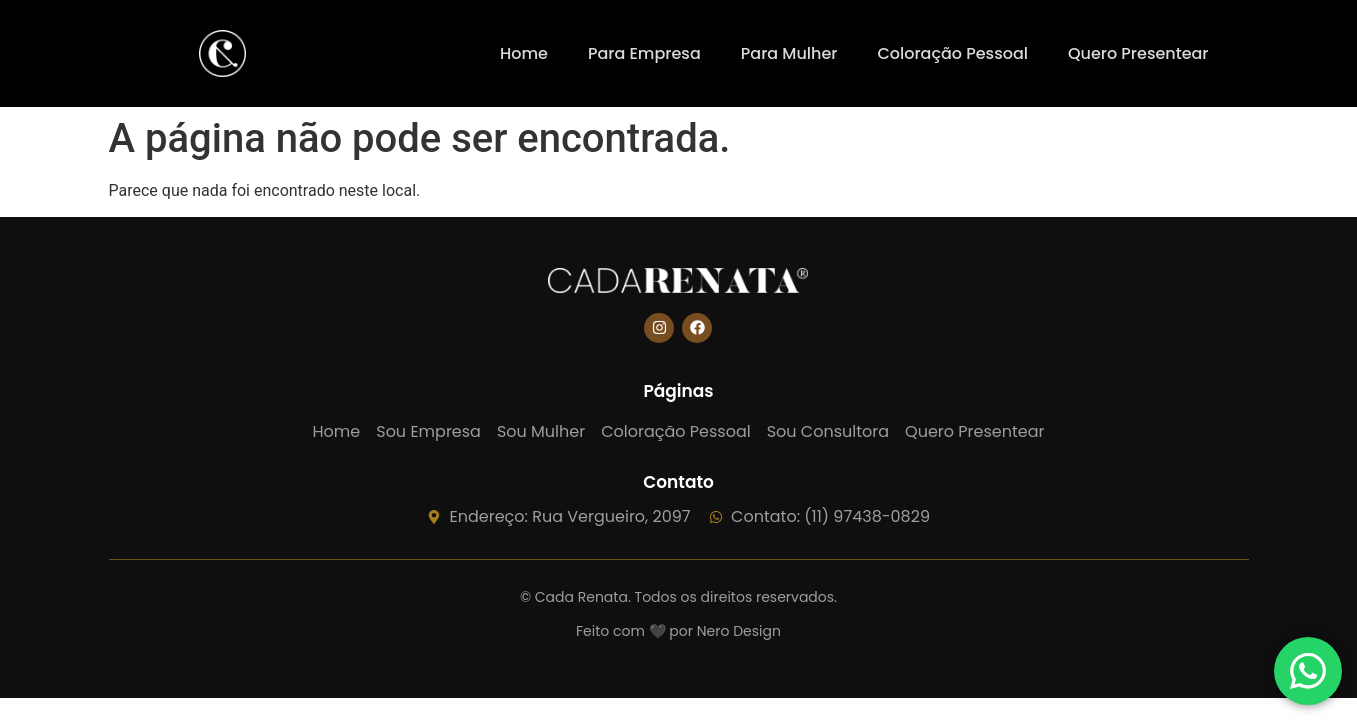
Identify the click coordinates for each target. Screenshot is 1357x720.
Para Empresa (644, 53)
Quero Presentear (1138, 53)
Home (524, 53)
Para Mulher (789, 53)
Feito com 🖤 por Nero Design (678, 631)
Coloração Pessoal (952, 53)
